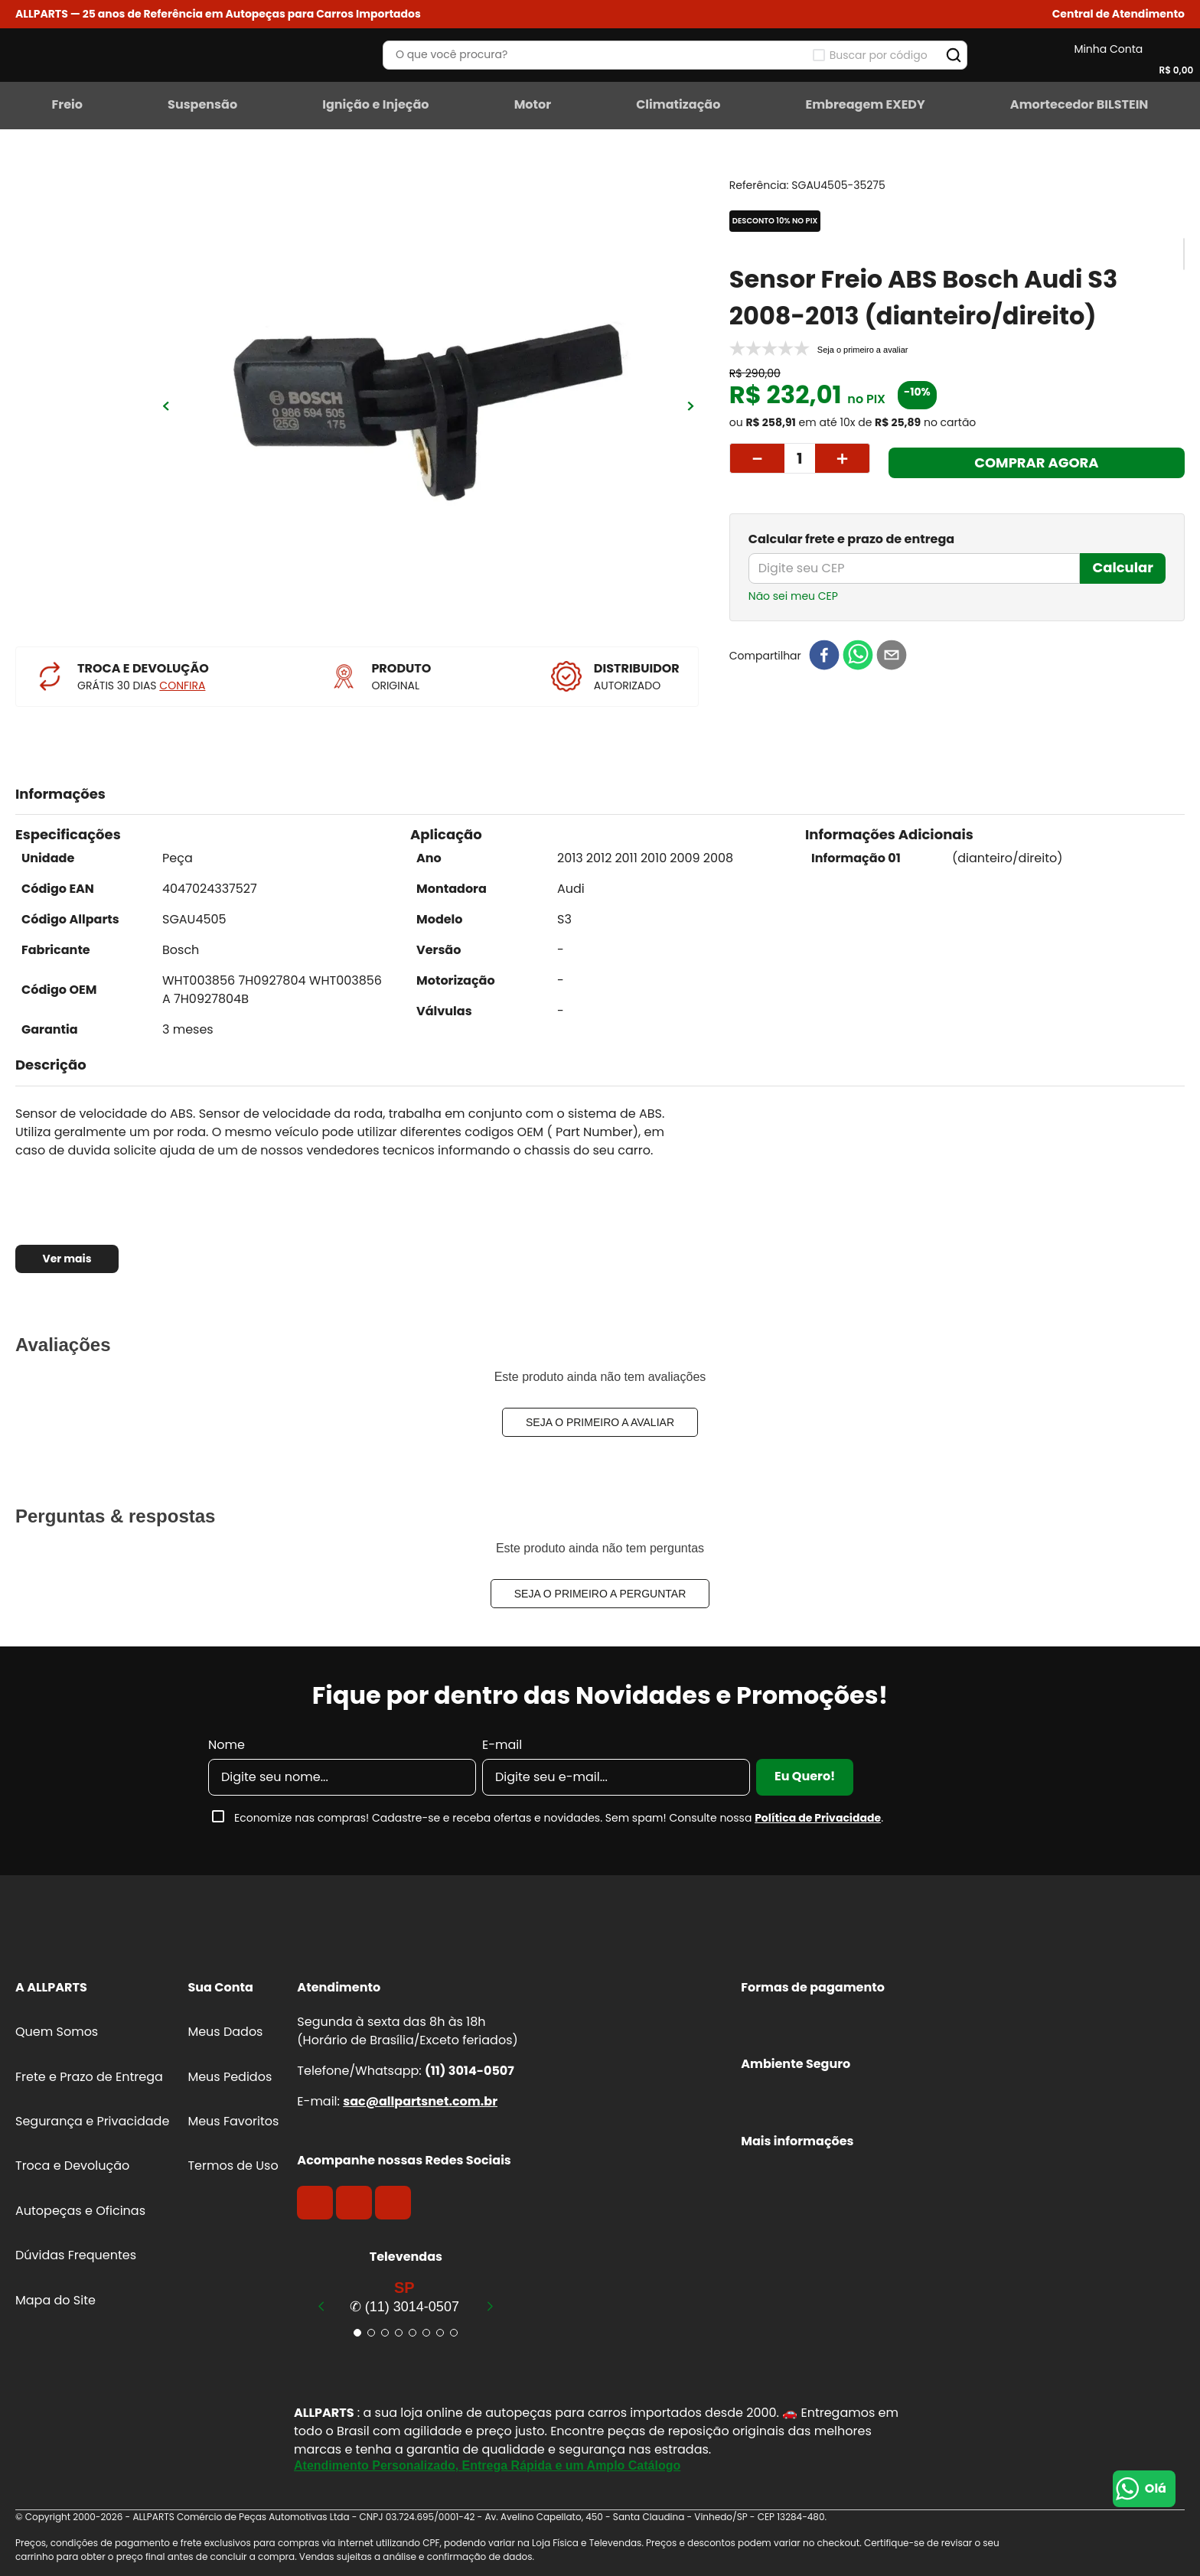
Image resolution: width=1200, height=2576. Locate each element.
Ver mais (66, 1258)
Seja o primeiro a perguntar (600, 1594)
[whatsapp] (858, 656)
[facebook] (824, 656)
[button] (1118, 14)
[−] (756, 458)
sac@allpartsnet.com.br (420, 2101)
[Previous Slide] (321, 2306)
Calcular (1122, 567)
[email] (891, 656)
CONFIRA (182, 685)
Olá (1155, 2488)
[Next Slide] (489, 2306)
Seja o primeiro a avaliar (600, 1422)
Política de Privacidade (818, 1817)
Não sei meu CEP (793, 596)
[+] (842, 458)
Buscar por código (879, 55)
